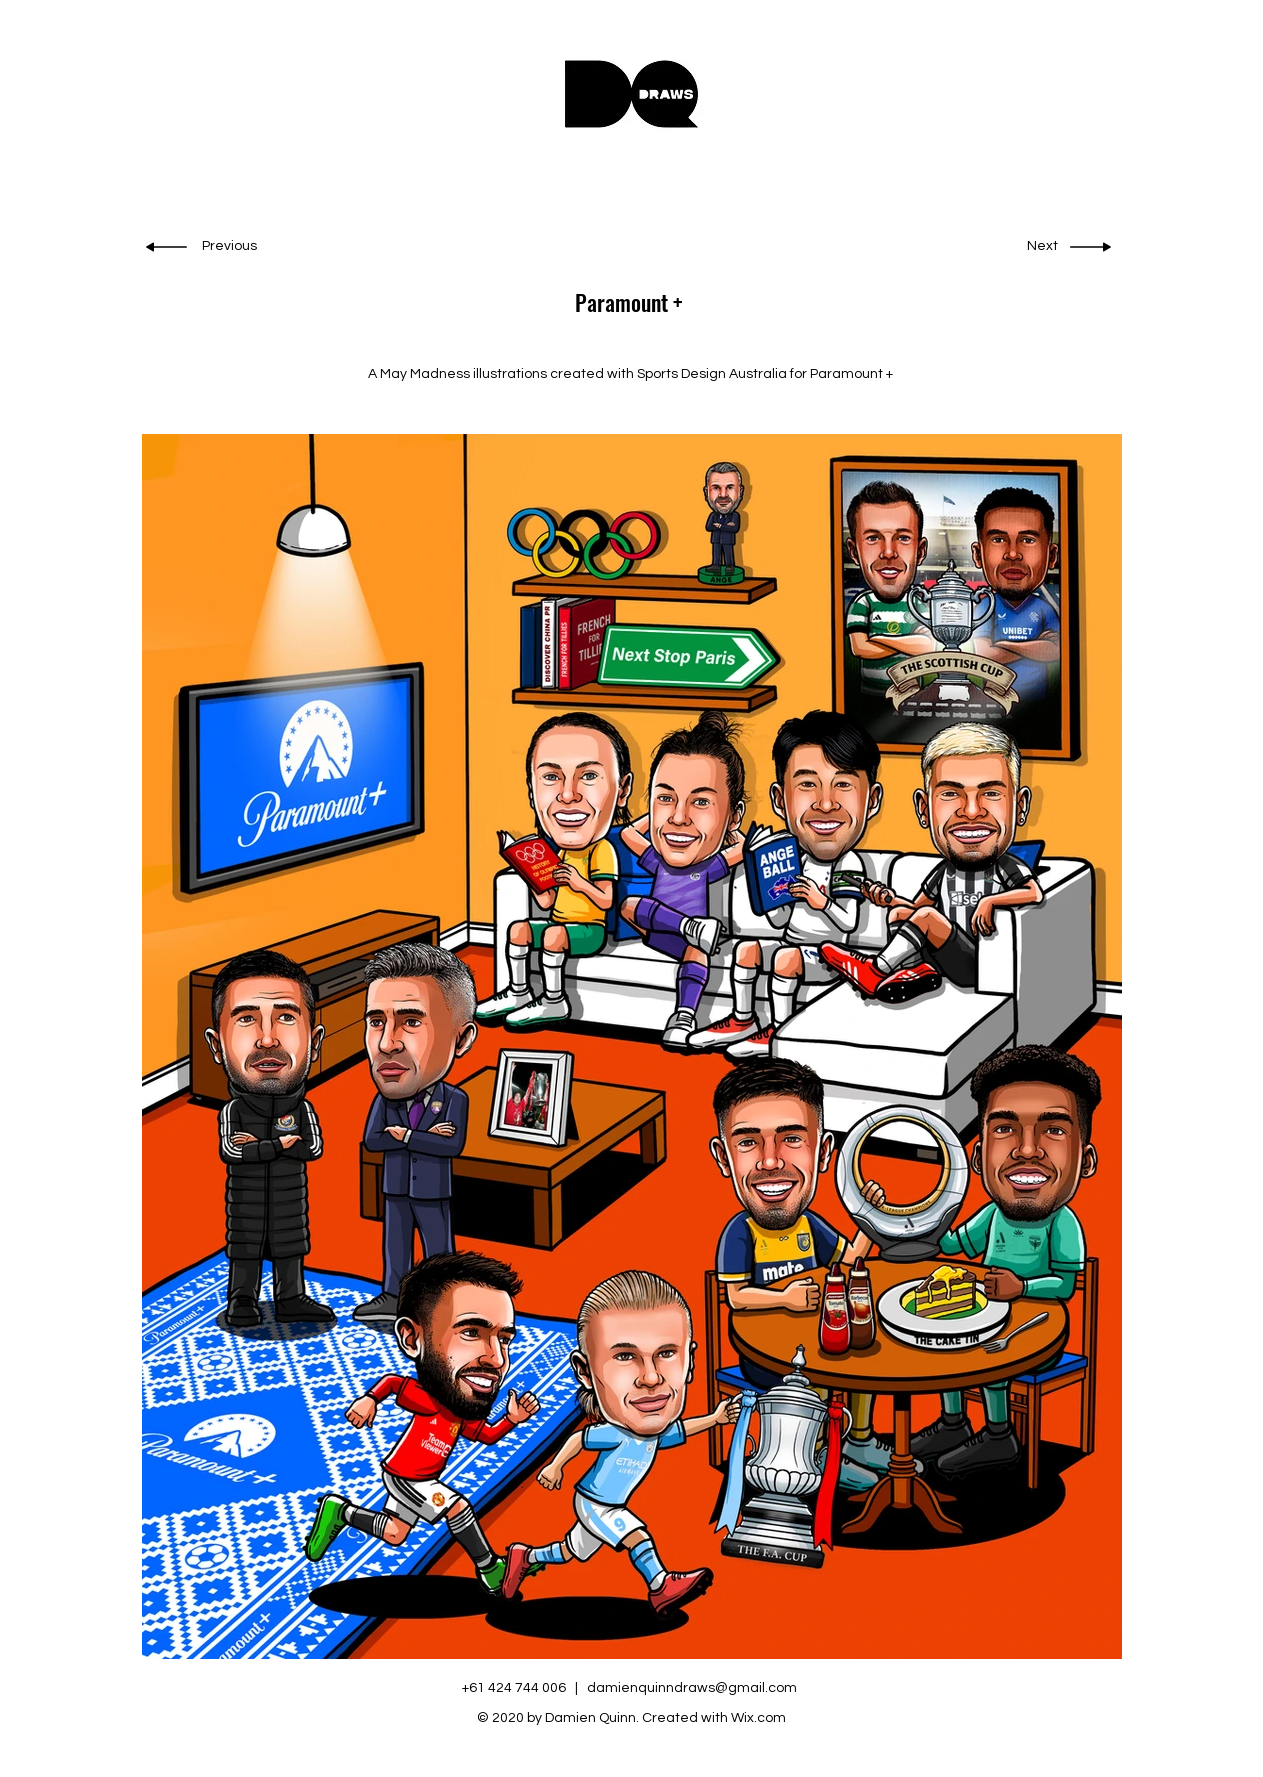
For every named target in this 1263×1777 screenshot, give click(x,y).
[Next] (1040, 247)
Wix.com (758, 1718)
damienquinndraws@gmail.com (692, 1688)
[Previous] (231, 247)
